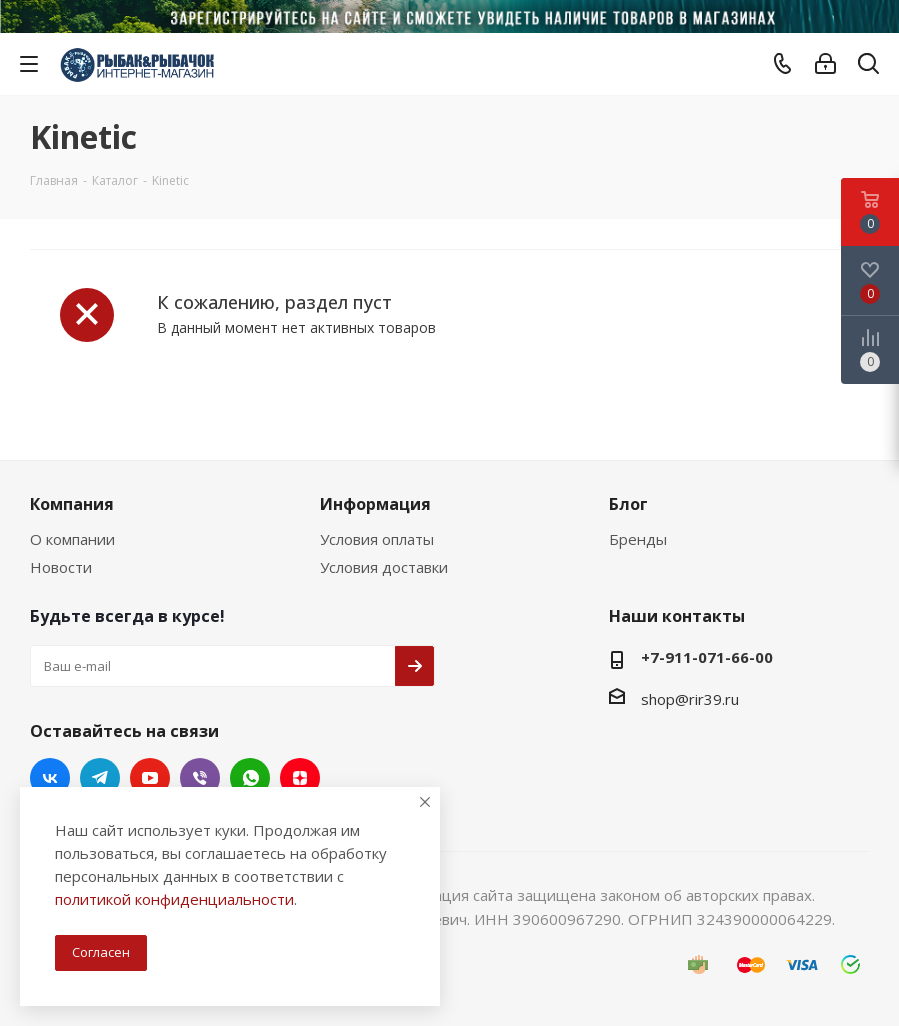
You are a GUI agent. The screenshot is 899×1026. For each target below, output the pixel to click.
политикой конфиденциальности (174, 899)
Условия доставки (384, 567)
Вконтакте (50, 778)
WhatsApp (250, 778)
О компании (72, 539)
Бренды (638, 539)
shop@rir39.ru (690, 699)
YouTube (150, 778)
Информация (375, 504)
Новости (61, 567)
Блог (628, 504)
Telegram (100, 778)
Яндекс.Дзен (300, 778)
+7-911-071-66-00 (707, 657)
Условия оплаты (377, 539)
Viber (200, 778)
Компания (72, 504)
